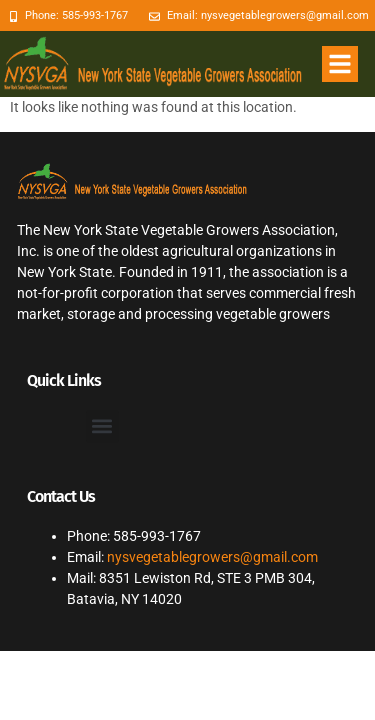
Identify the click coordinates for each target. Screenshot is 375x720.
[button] (340, 64)
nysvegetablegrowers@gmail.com (212, 557)
